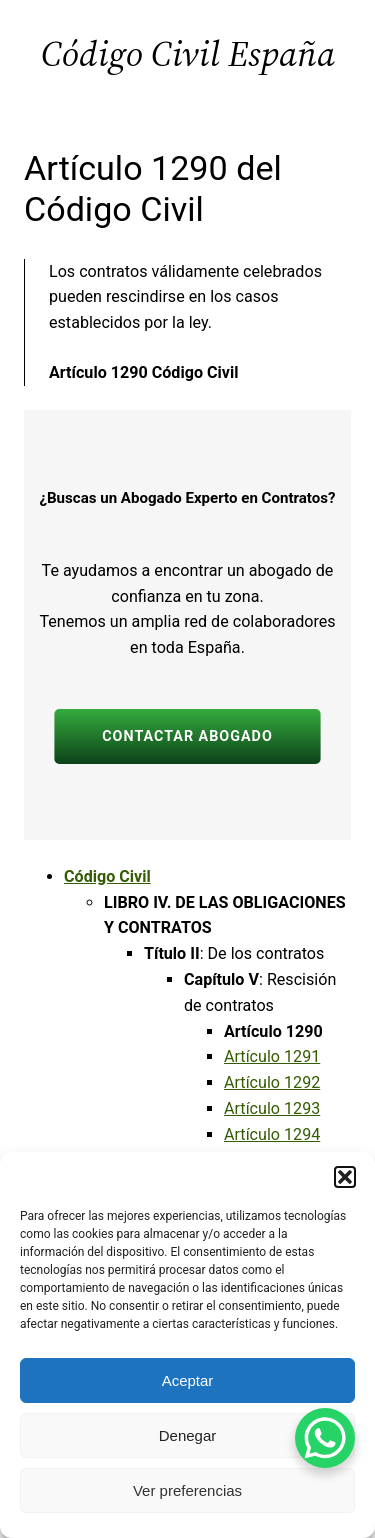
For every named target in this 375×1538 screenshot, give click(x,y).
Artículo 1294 (272, 1134)
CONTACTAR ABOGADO (187, 736)
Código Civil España (188, 53)
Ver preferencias (187, 1490)
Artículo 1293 (272, 1108)
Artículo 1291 (272, 1056)
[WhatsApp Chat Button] (325, 1438)
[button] (345, 1177)
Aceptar (188, 1380)
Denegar (188, 1435)
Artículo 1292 (272, 1082)
